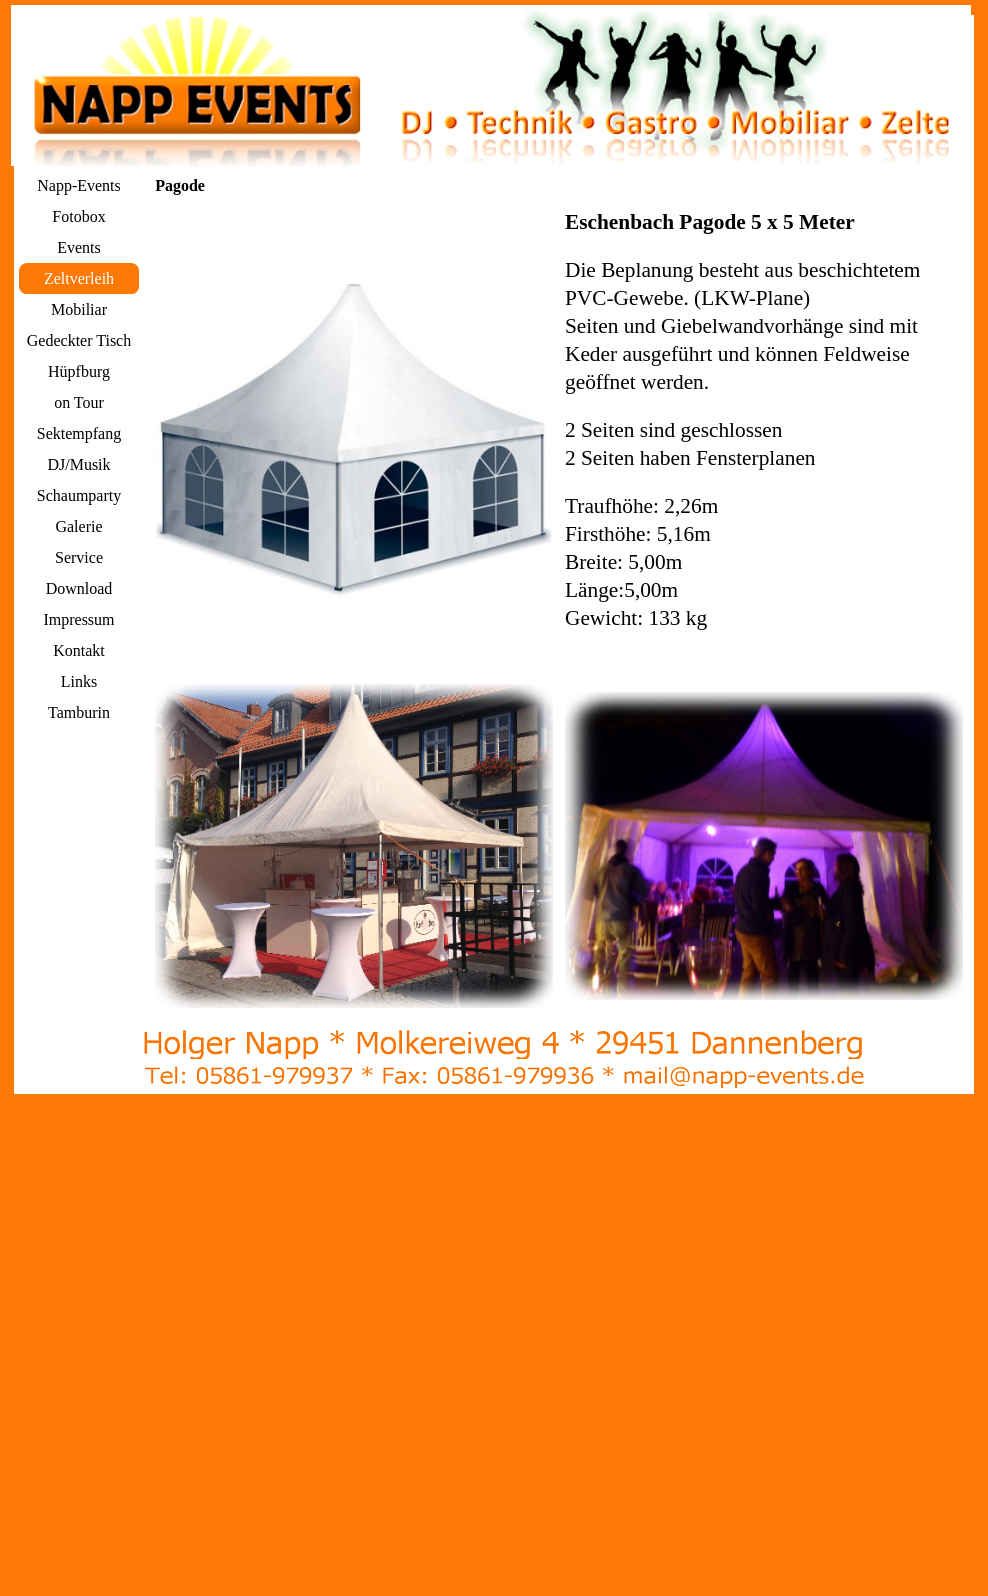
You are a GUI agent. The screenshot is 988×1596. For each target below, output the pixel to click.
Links (79, 681)
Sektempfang (79, 433)
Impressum (78, 619)
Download (79, 588)
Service (79, 557)
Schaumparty (79, 495)
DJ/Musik (78, 464)
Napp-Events (79, 185)
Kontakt (79, 650)
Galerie (78, 526)
